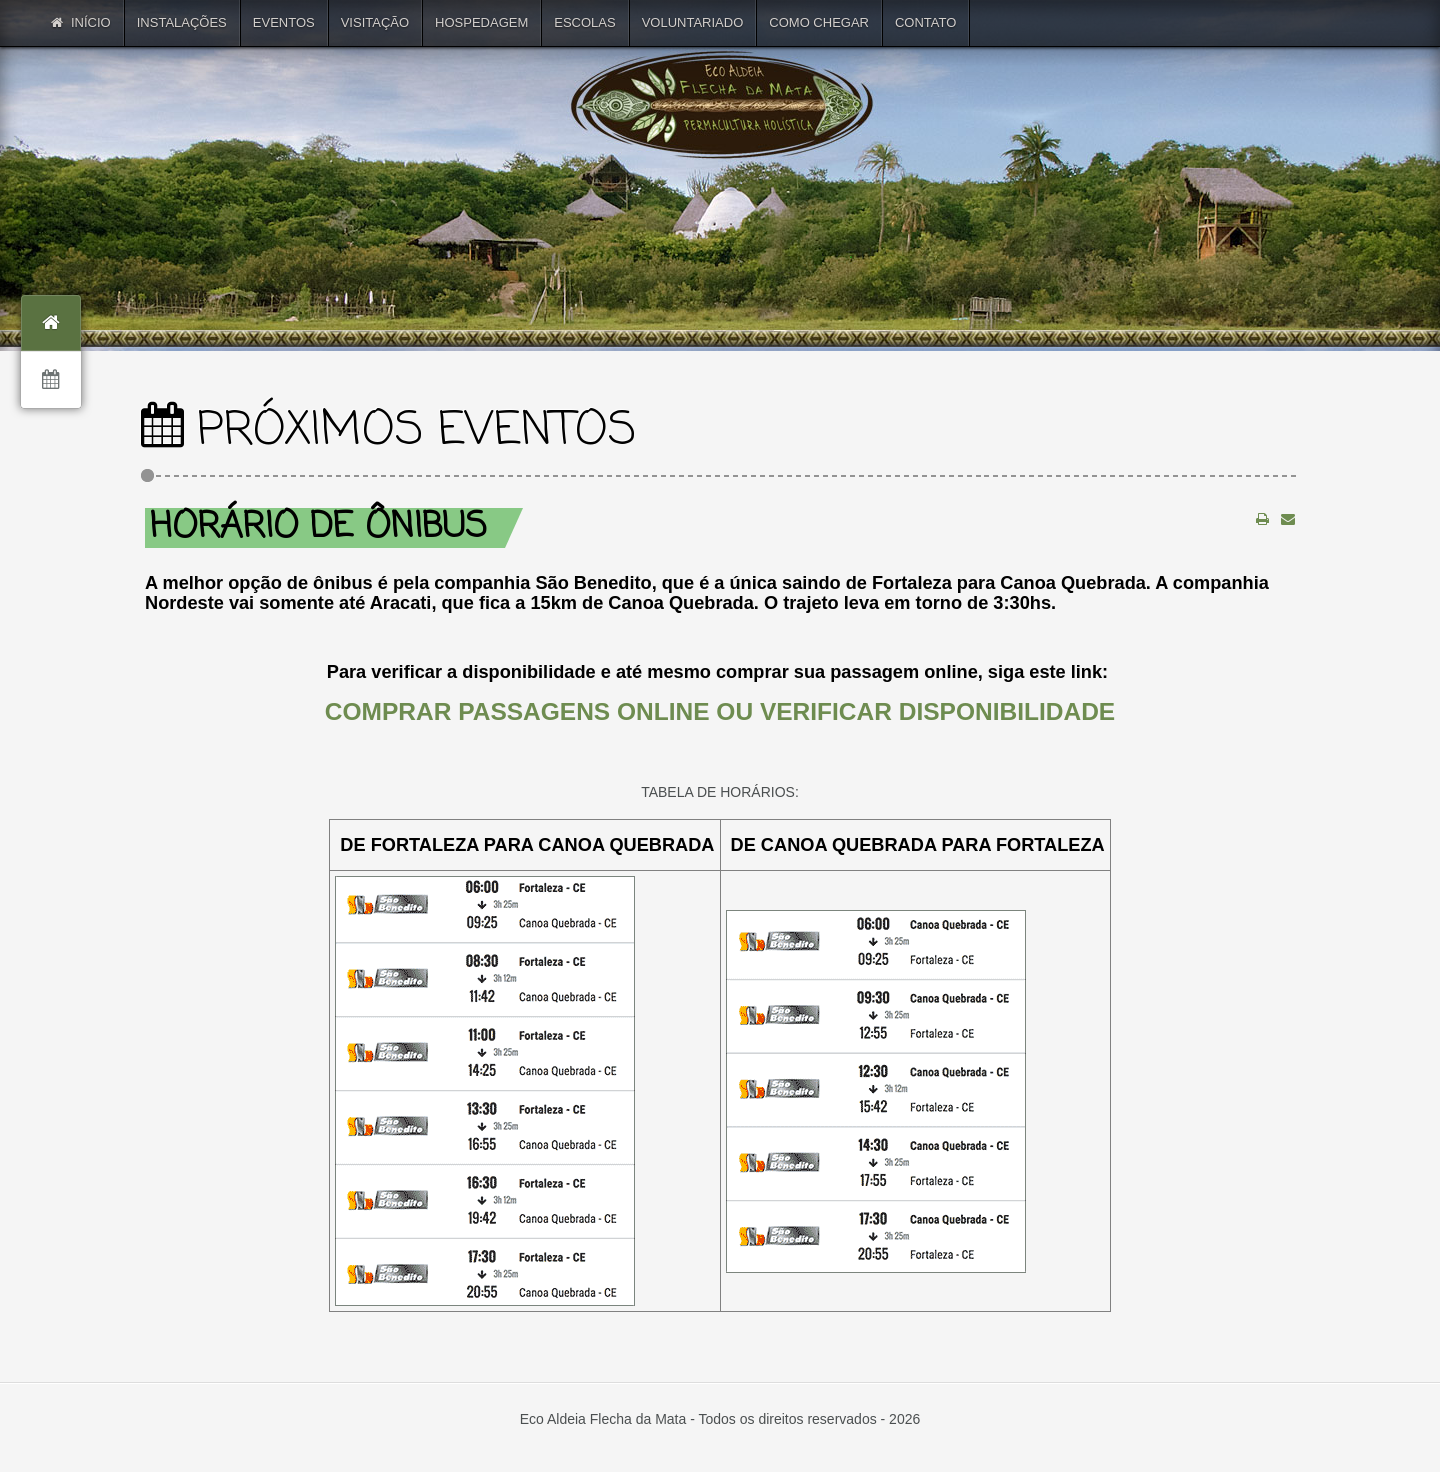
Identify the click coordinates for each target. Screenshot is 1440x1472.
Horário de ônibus (318, 527)
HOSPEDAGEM (481, 22)
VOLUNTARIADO (693, 22)
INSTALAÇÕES (182, 22)
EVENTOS (284, 22)
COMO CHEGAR (819, 22)
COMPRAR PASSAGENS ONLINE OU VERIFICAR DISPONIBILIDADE (720, 711)
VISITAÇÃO (375, 22)
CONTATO (925, 22)
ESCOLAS (584, 22)
